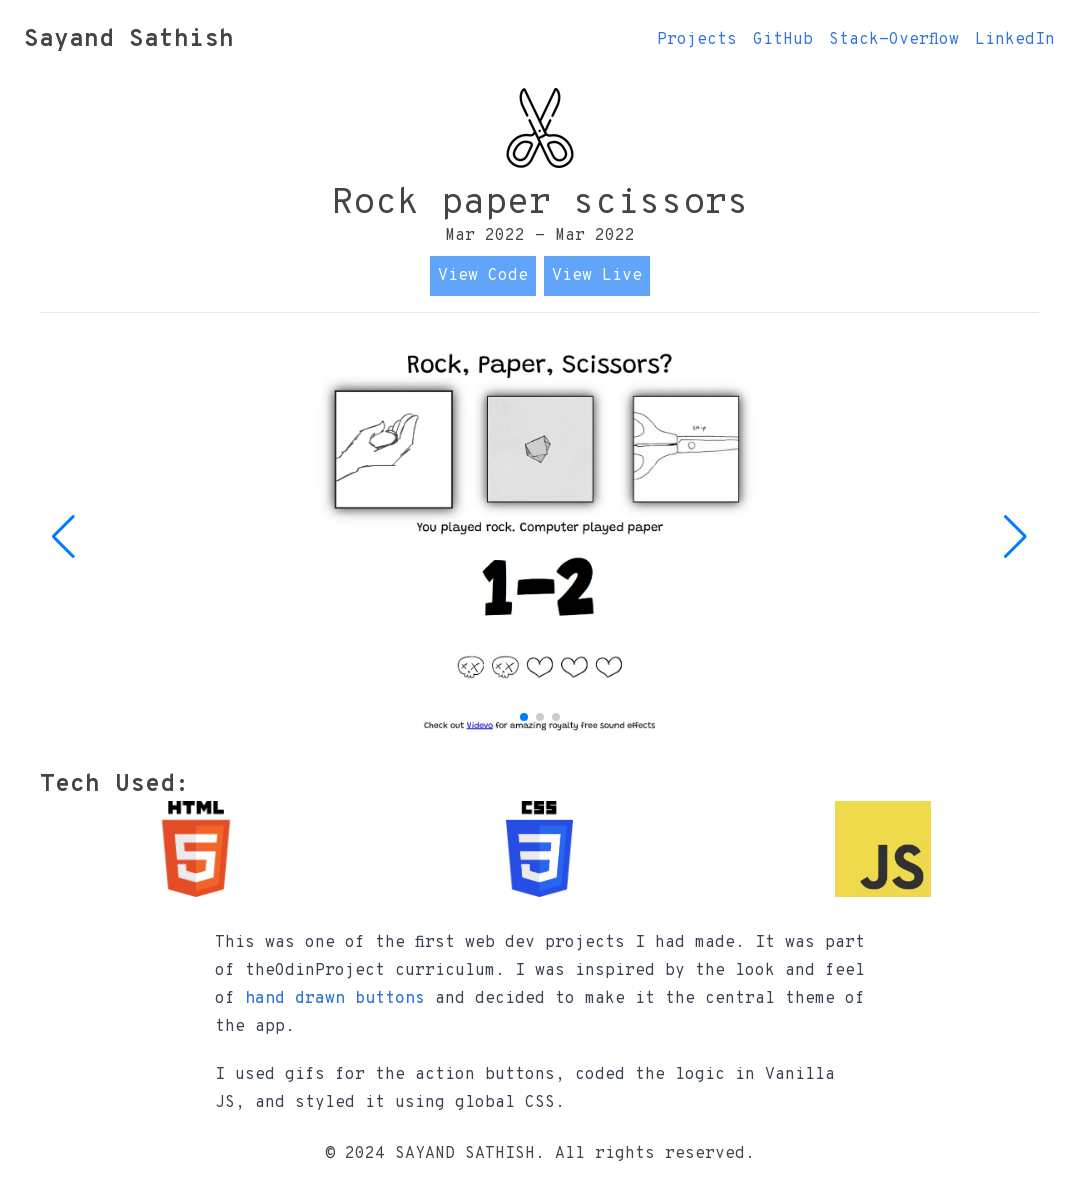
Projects (697, 40)
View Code (483, 276)
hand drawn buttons (335, 999)
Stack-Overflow (894, 40)
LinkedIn (1015, 40)
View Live (597, 276)
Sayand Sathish (129, 40)
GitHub (783, 40)
